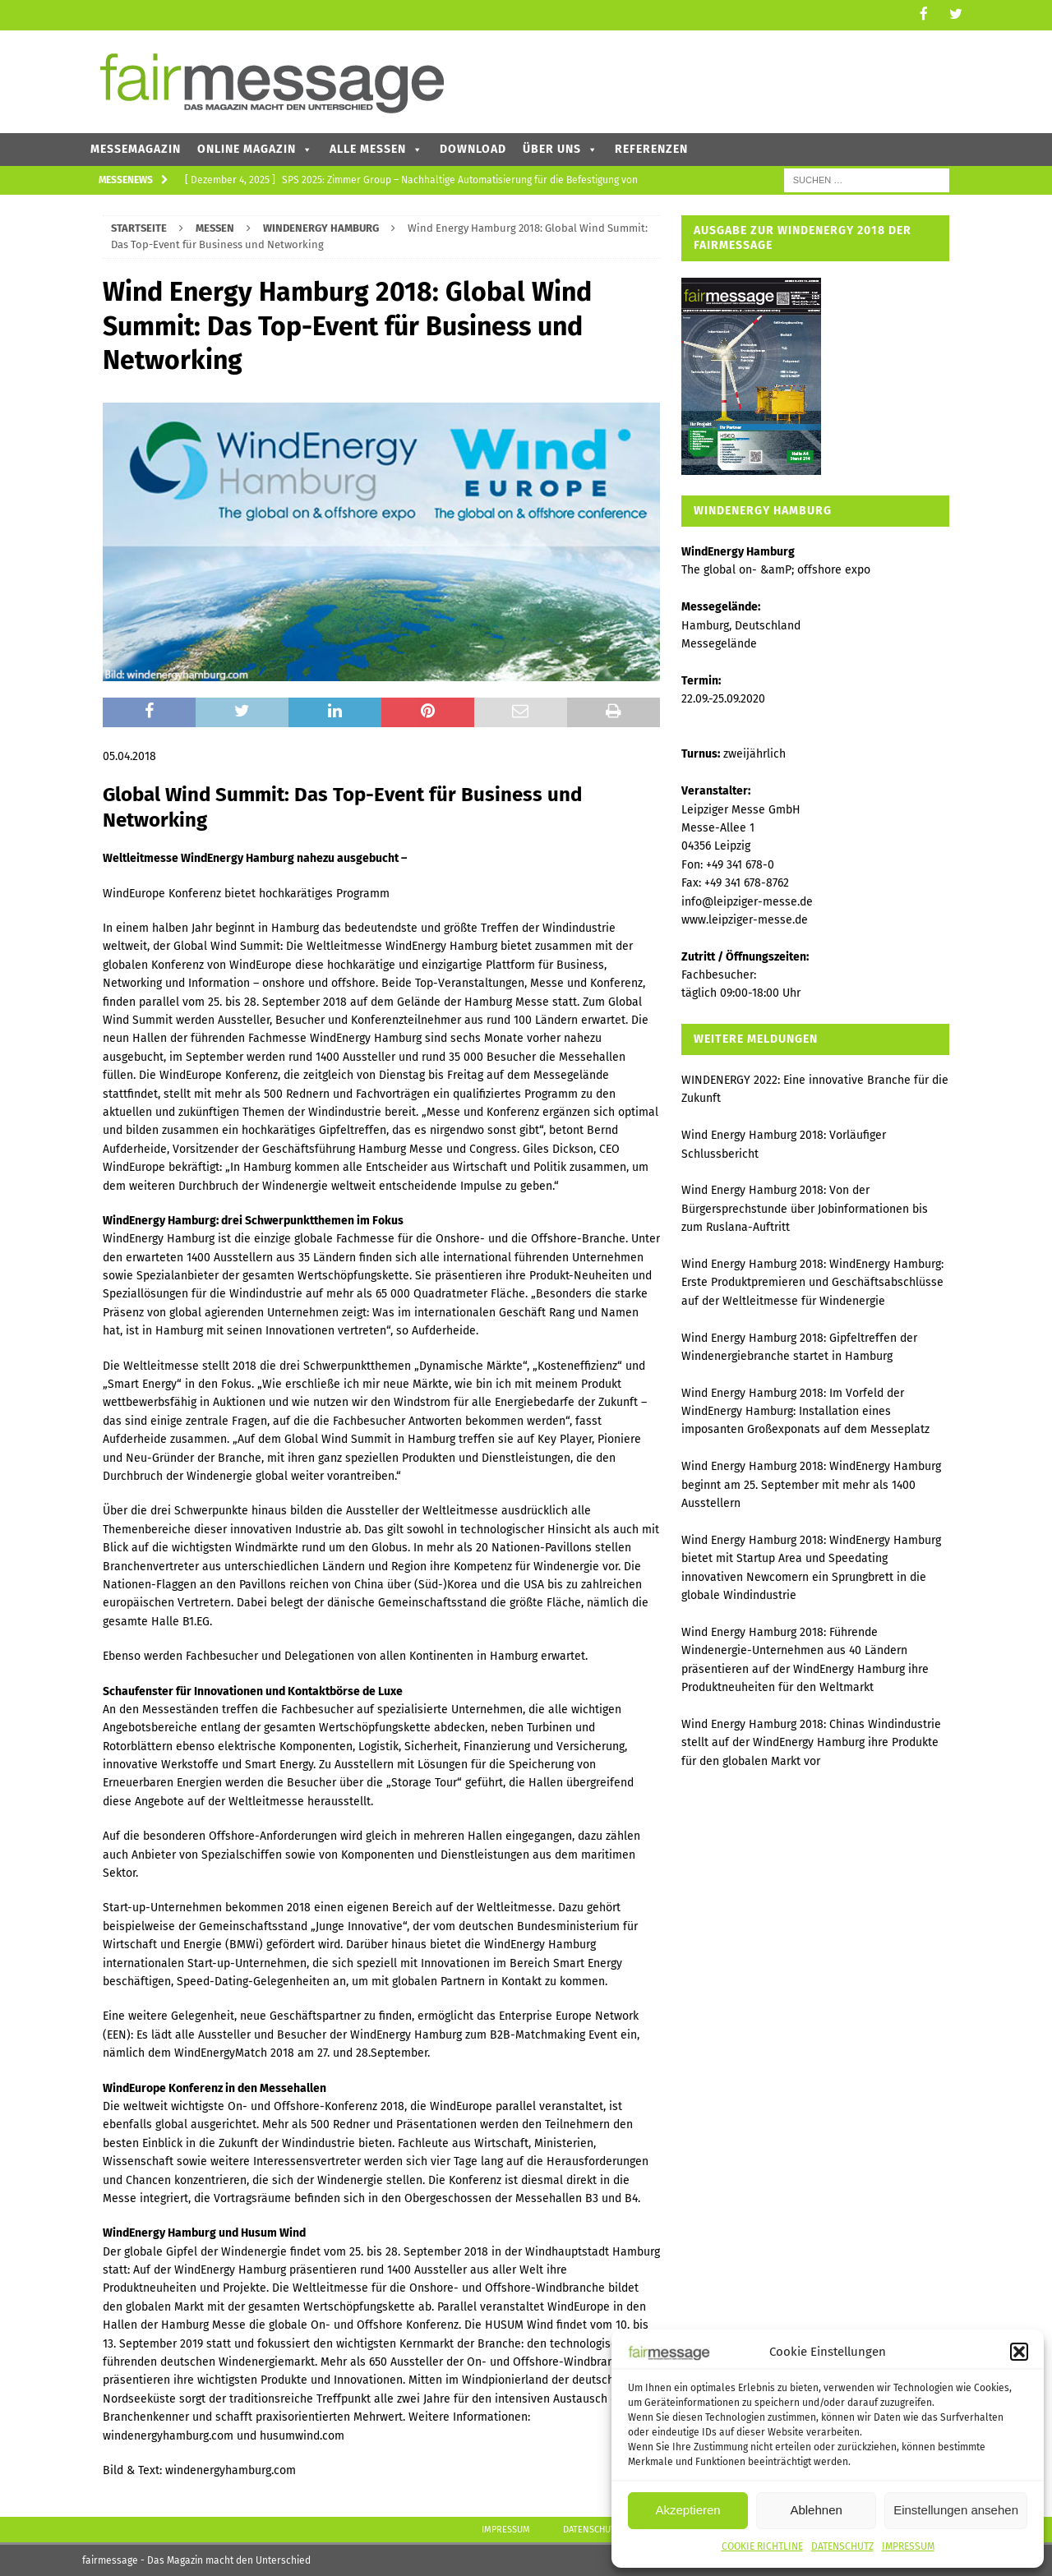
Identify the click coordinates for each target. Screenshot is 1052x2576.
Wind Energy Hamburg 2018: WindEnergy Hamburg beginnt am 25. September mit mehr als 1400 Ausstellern (811, 1484)
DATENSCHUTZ (842, 2546)
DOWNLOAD (473, 147)
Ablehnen (816, 2510)
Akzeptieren (687, 2510)
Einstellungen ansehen (955, 2510)
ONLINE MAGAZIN (255, 147)
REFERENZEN (651, 147)
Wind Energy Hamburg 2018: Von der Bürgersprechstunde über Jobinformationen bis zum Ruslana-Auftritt (804, 1207)
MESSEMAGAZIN (135, 147)
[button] (1019, 2351)
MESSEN (215, 226)
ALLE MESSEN (376, 147)
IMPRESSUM (908, 2546)
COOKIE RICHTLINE (762, 2546)
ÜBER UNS (560, 147)
